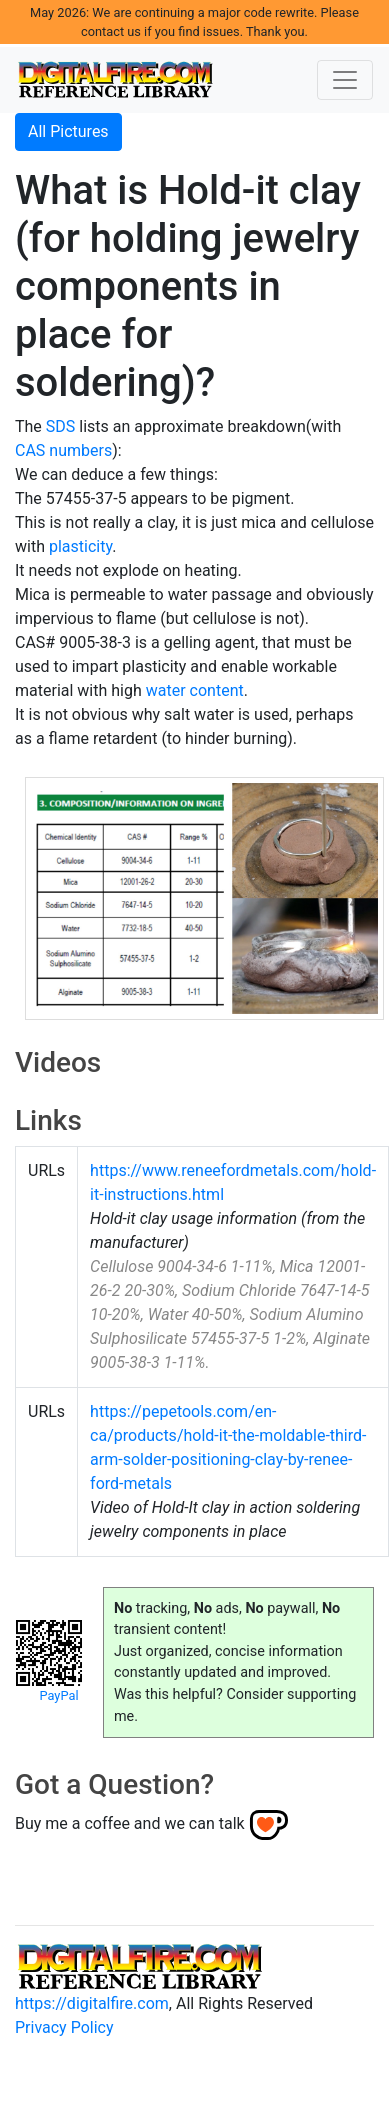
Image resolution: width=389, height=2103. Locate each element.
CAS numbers (63, 450)
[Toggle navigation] (345, 80)
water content (195, 690)
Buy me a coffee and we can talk (130, 1823)
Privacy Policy (64, 2027)
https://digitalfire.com (92, 2003)
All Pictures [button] (68, 131)
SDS (61, 426)
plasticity (80, 546)
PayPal (58, 1695)
